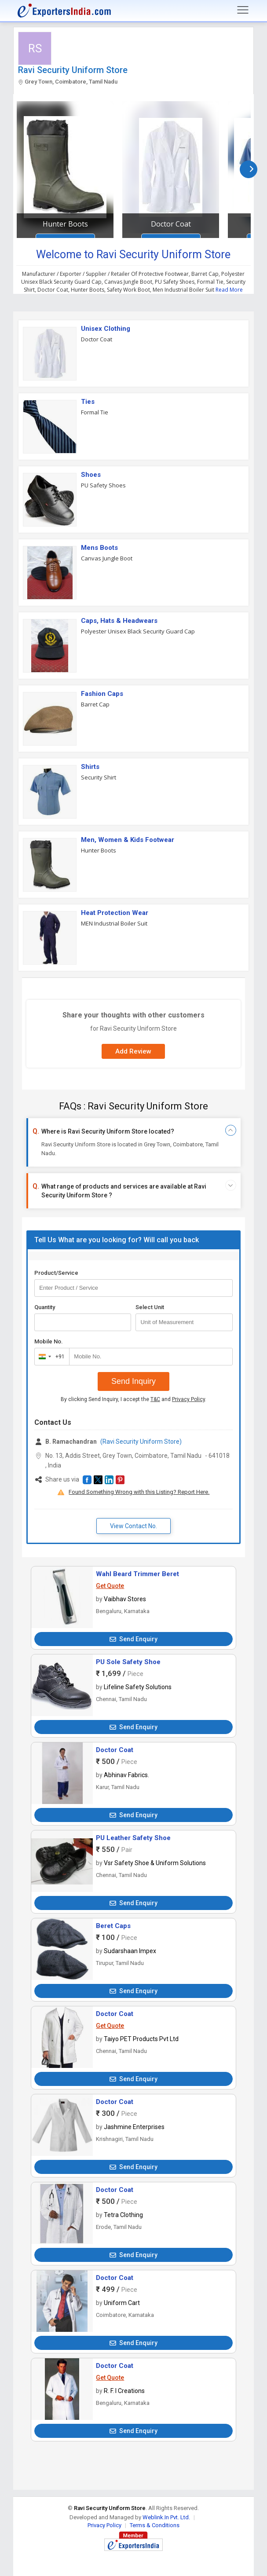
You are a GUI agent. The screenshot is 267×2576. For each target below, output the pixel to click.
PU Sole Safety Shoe (128, 1662)
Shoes (91, 475)
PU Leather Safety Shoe (133, 1838)
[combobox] (50, 1357)
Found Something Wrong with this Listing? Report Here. (139, 1492)
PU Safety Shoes (103, 485)
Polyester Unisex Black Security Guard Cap (138, 631)
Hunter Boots (65, 224)
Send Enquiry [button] (133, 1639)
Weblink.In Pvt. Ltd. (166, 2517)
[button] (87, 1479)
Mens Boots (99, 548)
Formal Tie (94, 412)
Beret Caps (113, 1926)
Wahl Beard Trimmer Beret (137, 1574)
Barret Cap (95, 704)
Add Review (133, 1051)
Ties (88, 402)
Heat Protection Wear (114, 913)
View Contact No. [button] (133, 1526)
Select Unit (149, 1307)
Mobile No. (48, 1341)
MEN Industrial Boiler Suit (114, 923)
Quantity (44, 1307)
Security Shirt (98, 777)
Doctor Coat (171, 224)
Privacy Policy (188, 1399)
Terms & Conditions (154, 2525)
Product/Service (56, 1273)
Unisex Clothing (105, 329)
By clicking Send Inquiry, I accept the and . (133, 1399)
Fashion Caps (102, 694)
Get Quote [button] (110, 1585)
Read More (229, 289)
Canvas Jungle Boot (106, 558)
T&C (155, 1399)
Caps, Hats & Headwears (119, 621)
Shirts (90, 767)
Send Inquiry (133, 1381)
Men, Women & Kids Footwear (127, 840)
